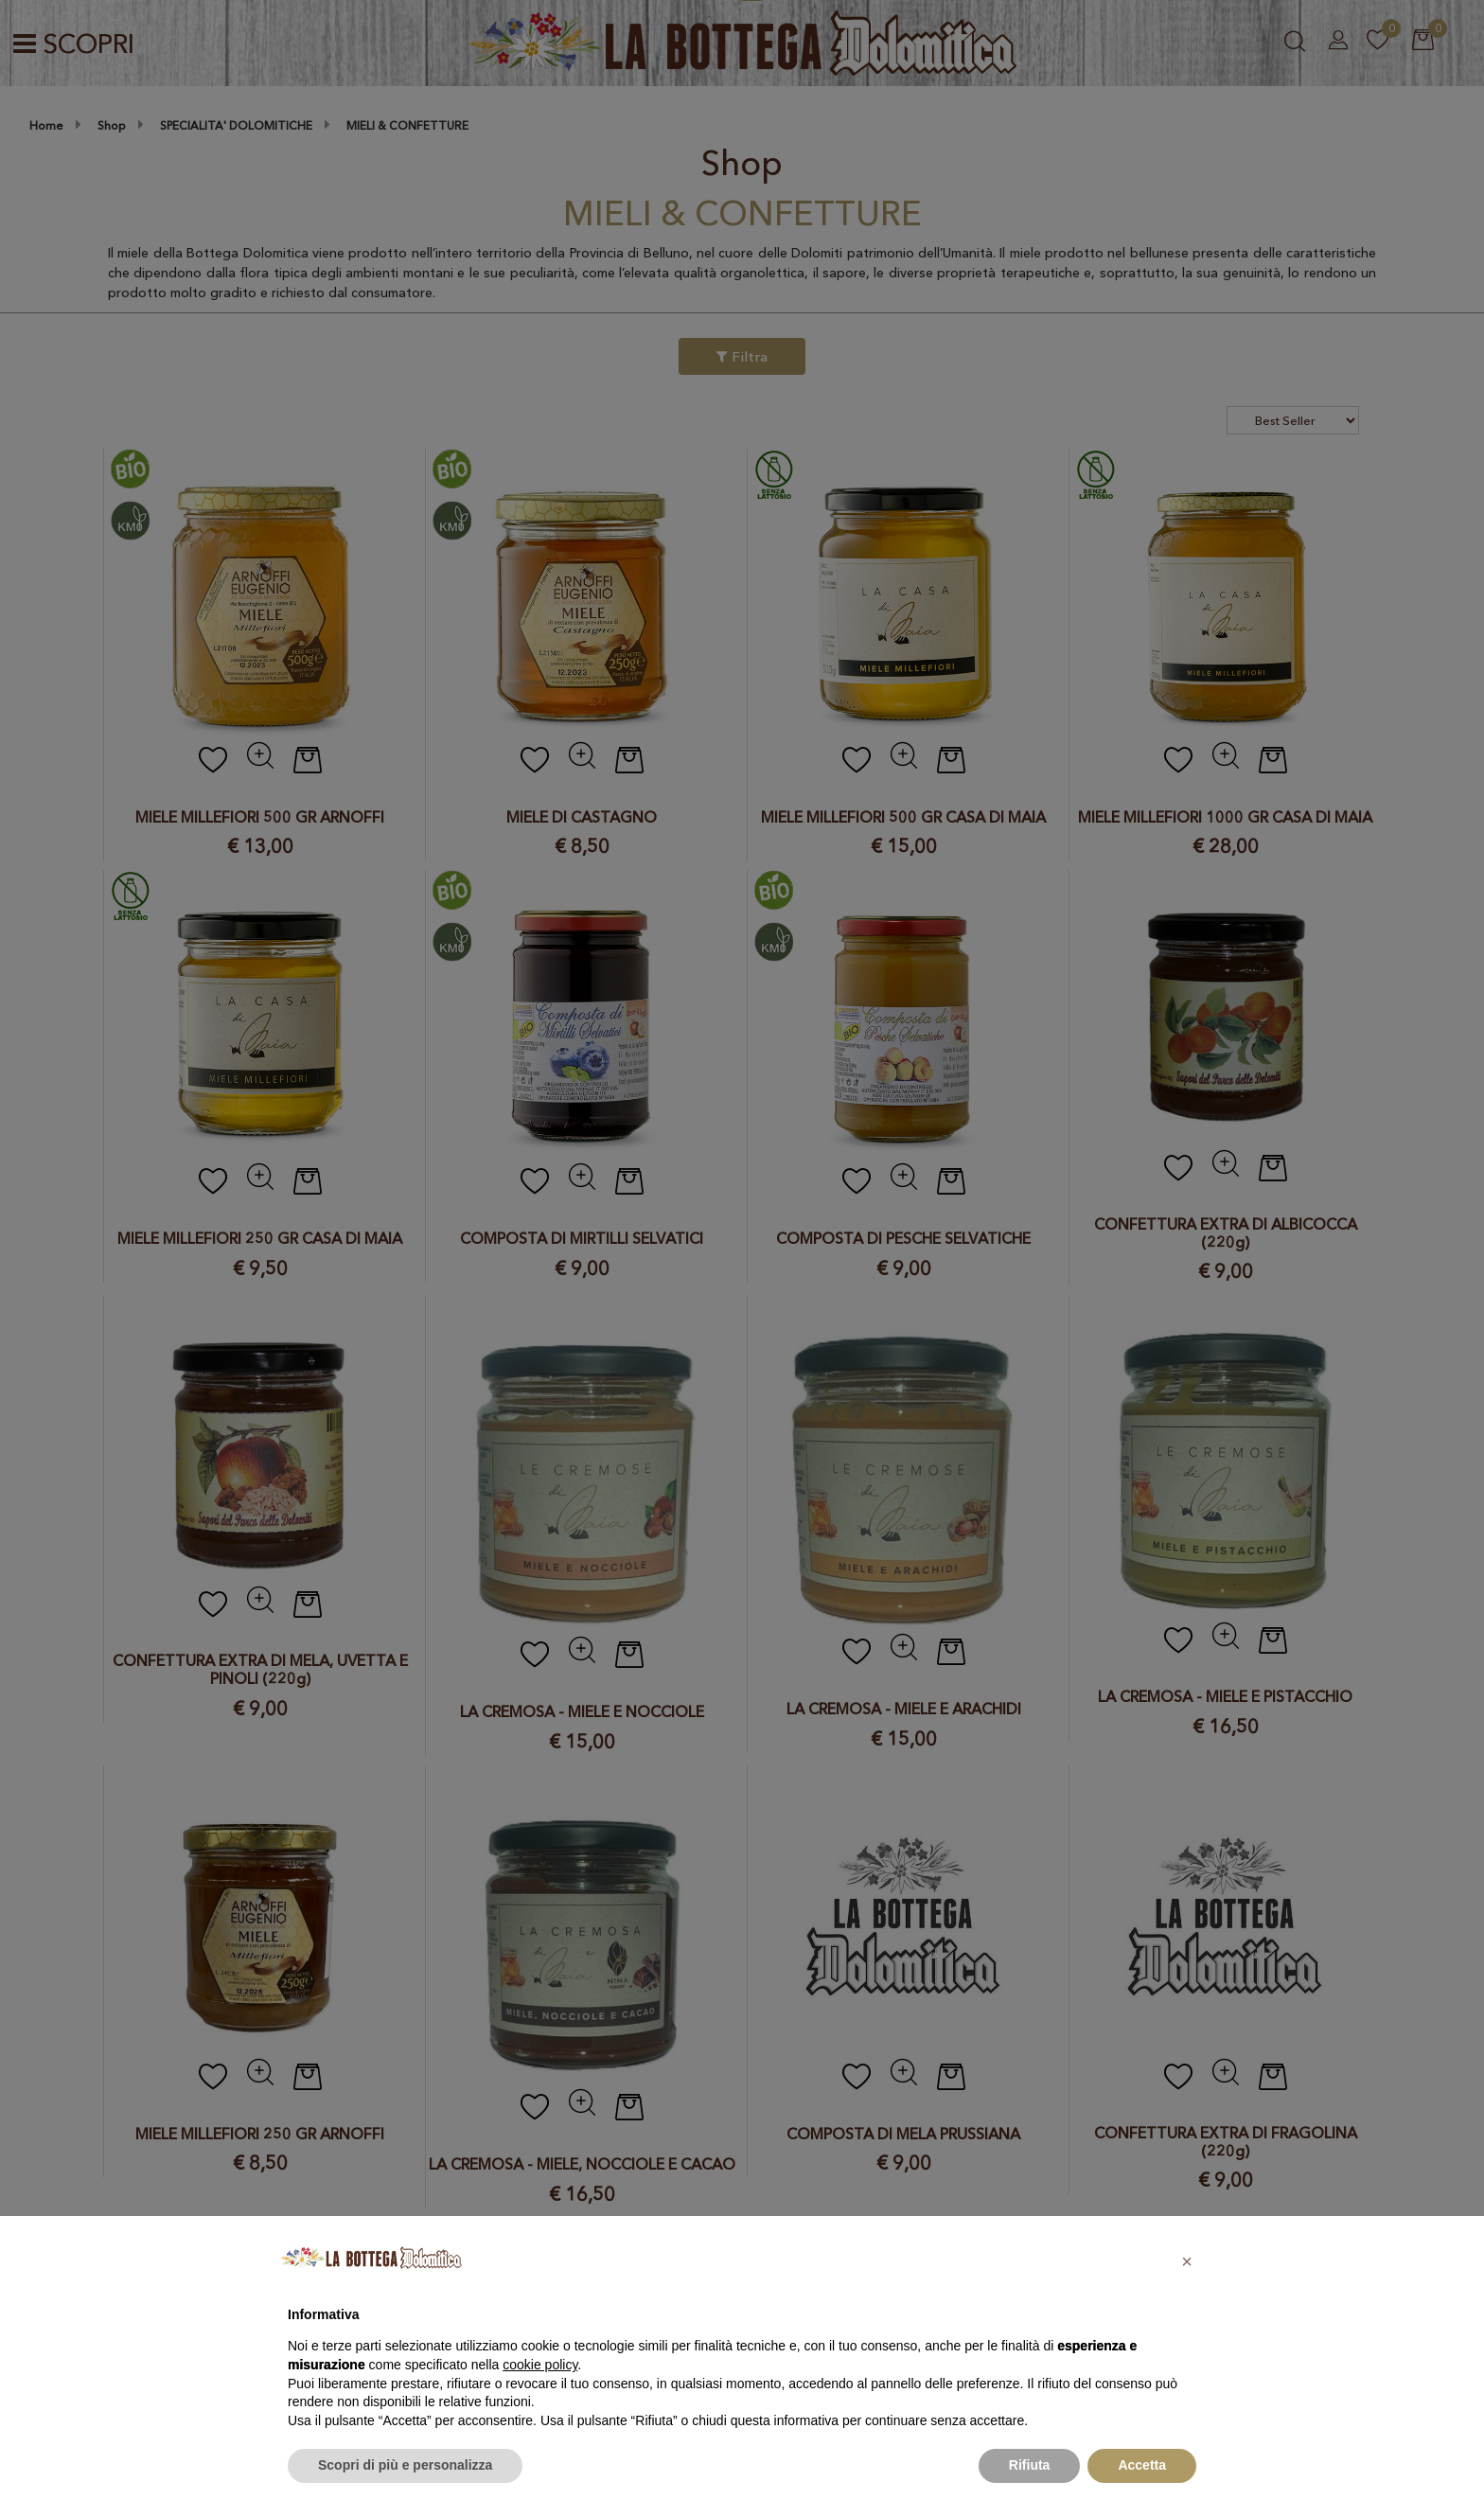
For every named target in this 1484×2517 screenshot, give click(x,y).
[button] (1187, 2261)
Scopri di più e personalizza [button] (405, 2465)
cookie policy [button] (540, 2364)
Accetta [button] (1142, 2465)
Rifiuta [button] (1030, 2465)
